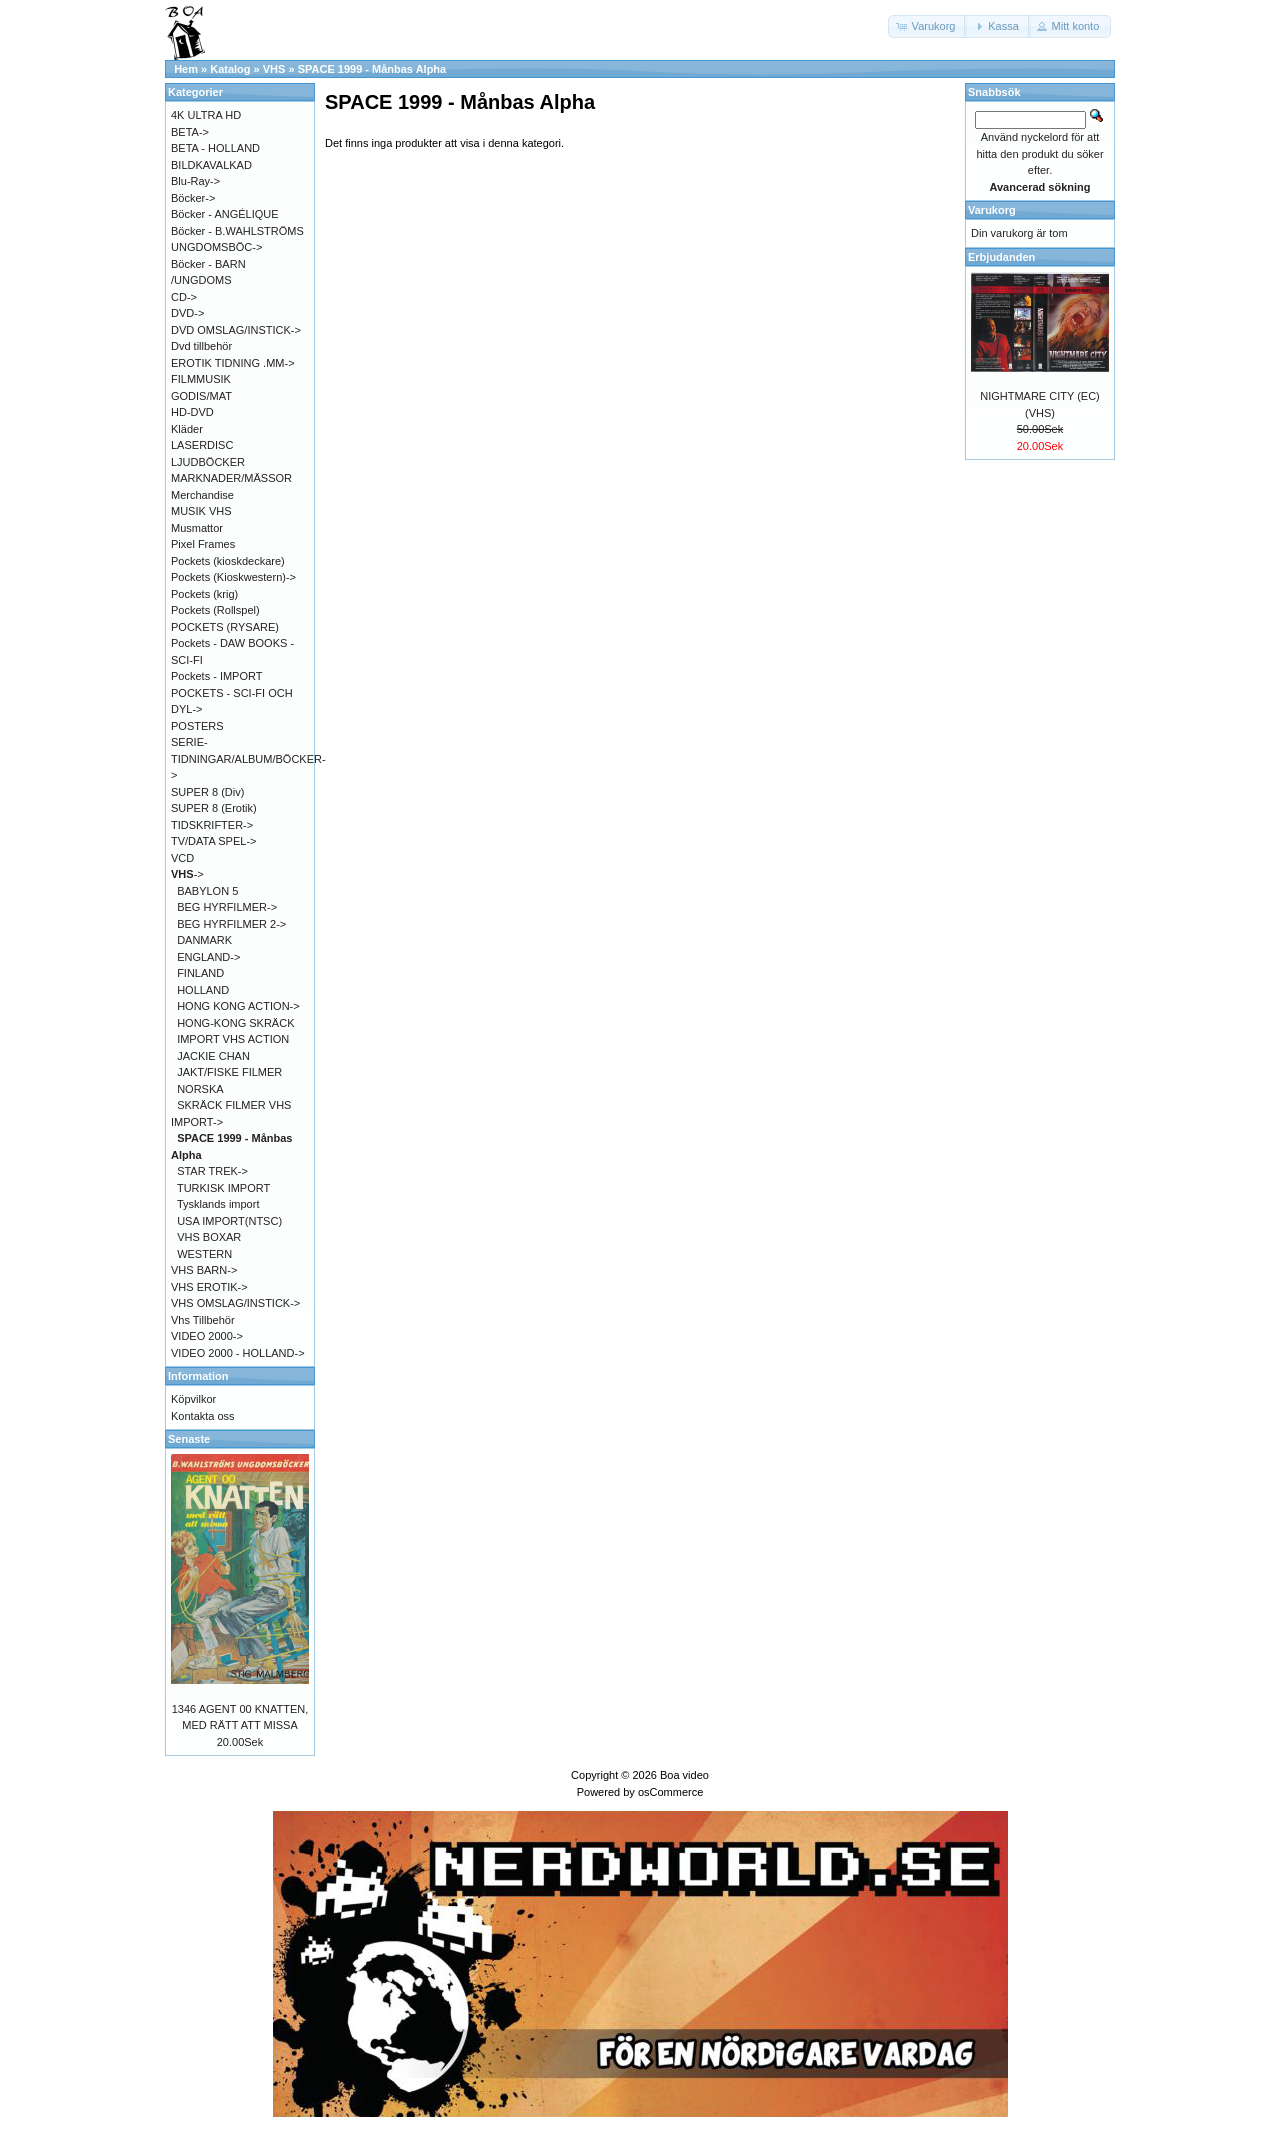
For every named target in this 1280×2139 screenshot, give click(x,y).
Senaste (189, 1439)
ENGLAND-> (208, 957)
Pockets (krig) (204, 594)
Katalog (230, 69)
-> (187, 874)
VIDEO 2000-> (207, 1336)
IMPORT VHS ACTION (233, 1039)
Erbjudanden (1001, 257)
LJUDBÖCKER (208, 462)
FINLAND (200, 973)
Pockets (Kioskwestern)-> (233, 577)
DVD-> (187, 313)
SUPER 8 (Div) (207, 792)
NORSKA (200, 1089)
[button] (928, 26)
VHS (274, 69)
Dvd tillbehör (201, 346)
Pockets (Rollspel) (215, 610)
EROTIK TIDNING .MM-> (233, 363)
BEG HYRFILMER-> (227, 907)
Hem (186, 69)
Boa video (684, 1775)
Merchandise (202, 495)
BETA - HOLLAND (215, 148)
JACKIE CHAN (213, 1056)
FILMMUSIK (201, 379)
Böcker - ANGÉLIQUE (225, 214)
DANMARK (204, 940)
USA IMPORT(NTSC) (229, 1221)
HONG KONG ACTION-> (238, 1006)
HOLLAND (203, 990)
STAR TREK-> (212, 1171)
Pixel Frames (203, 544)
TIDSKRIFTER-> (212, 825)
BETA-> (190, 132)
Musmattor (197, 528)
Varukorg (992, 210)
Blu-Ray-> (195, 181)
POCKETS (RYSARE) (225, 627)
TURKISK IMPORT (223, 1188)
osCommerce (670, 1792)
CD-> (184, 297)
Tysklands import (218, 1204)
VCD (182, 858)
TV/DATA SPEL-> (213, 841)
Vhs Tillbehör (203, 1320)
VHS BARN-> (204, 1270)
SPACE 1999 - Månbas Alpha (372, 69)
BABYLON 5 (207, 891)
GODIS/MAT (201, 396)
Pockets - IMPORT (216, 676)
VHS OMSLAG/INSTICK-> (235, 1303)
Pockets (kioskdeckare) (228, 561)
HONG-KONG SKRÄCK (235, 1023)
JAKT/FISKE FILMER (229, 1072)
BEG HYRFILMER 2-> (231, 924)
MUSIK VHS (201, 511)
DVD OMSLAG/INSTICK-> (236, 330)
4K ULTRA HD (206, 115)
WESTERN (204, 1254)
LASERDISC (202, 445)
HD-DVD (192, 412)
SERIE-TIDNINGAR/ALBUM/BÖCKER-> (248, 758)
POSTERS (197, 726)
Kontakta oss (203, 1416)
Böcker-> (193, 198)
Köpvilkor (193, 1399)
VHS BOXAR (209, 1237)
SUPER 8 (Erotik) (214, 808)
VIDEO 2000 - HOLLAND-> (238, 1353)
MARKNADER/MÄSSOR (231, 478)
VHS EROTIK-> (209, 1287)
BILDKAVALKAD (211, 165)
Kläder (187, 429)
